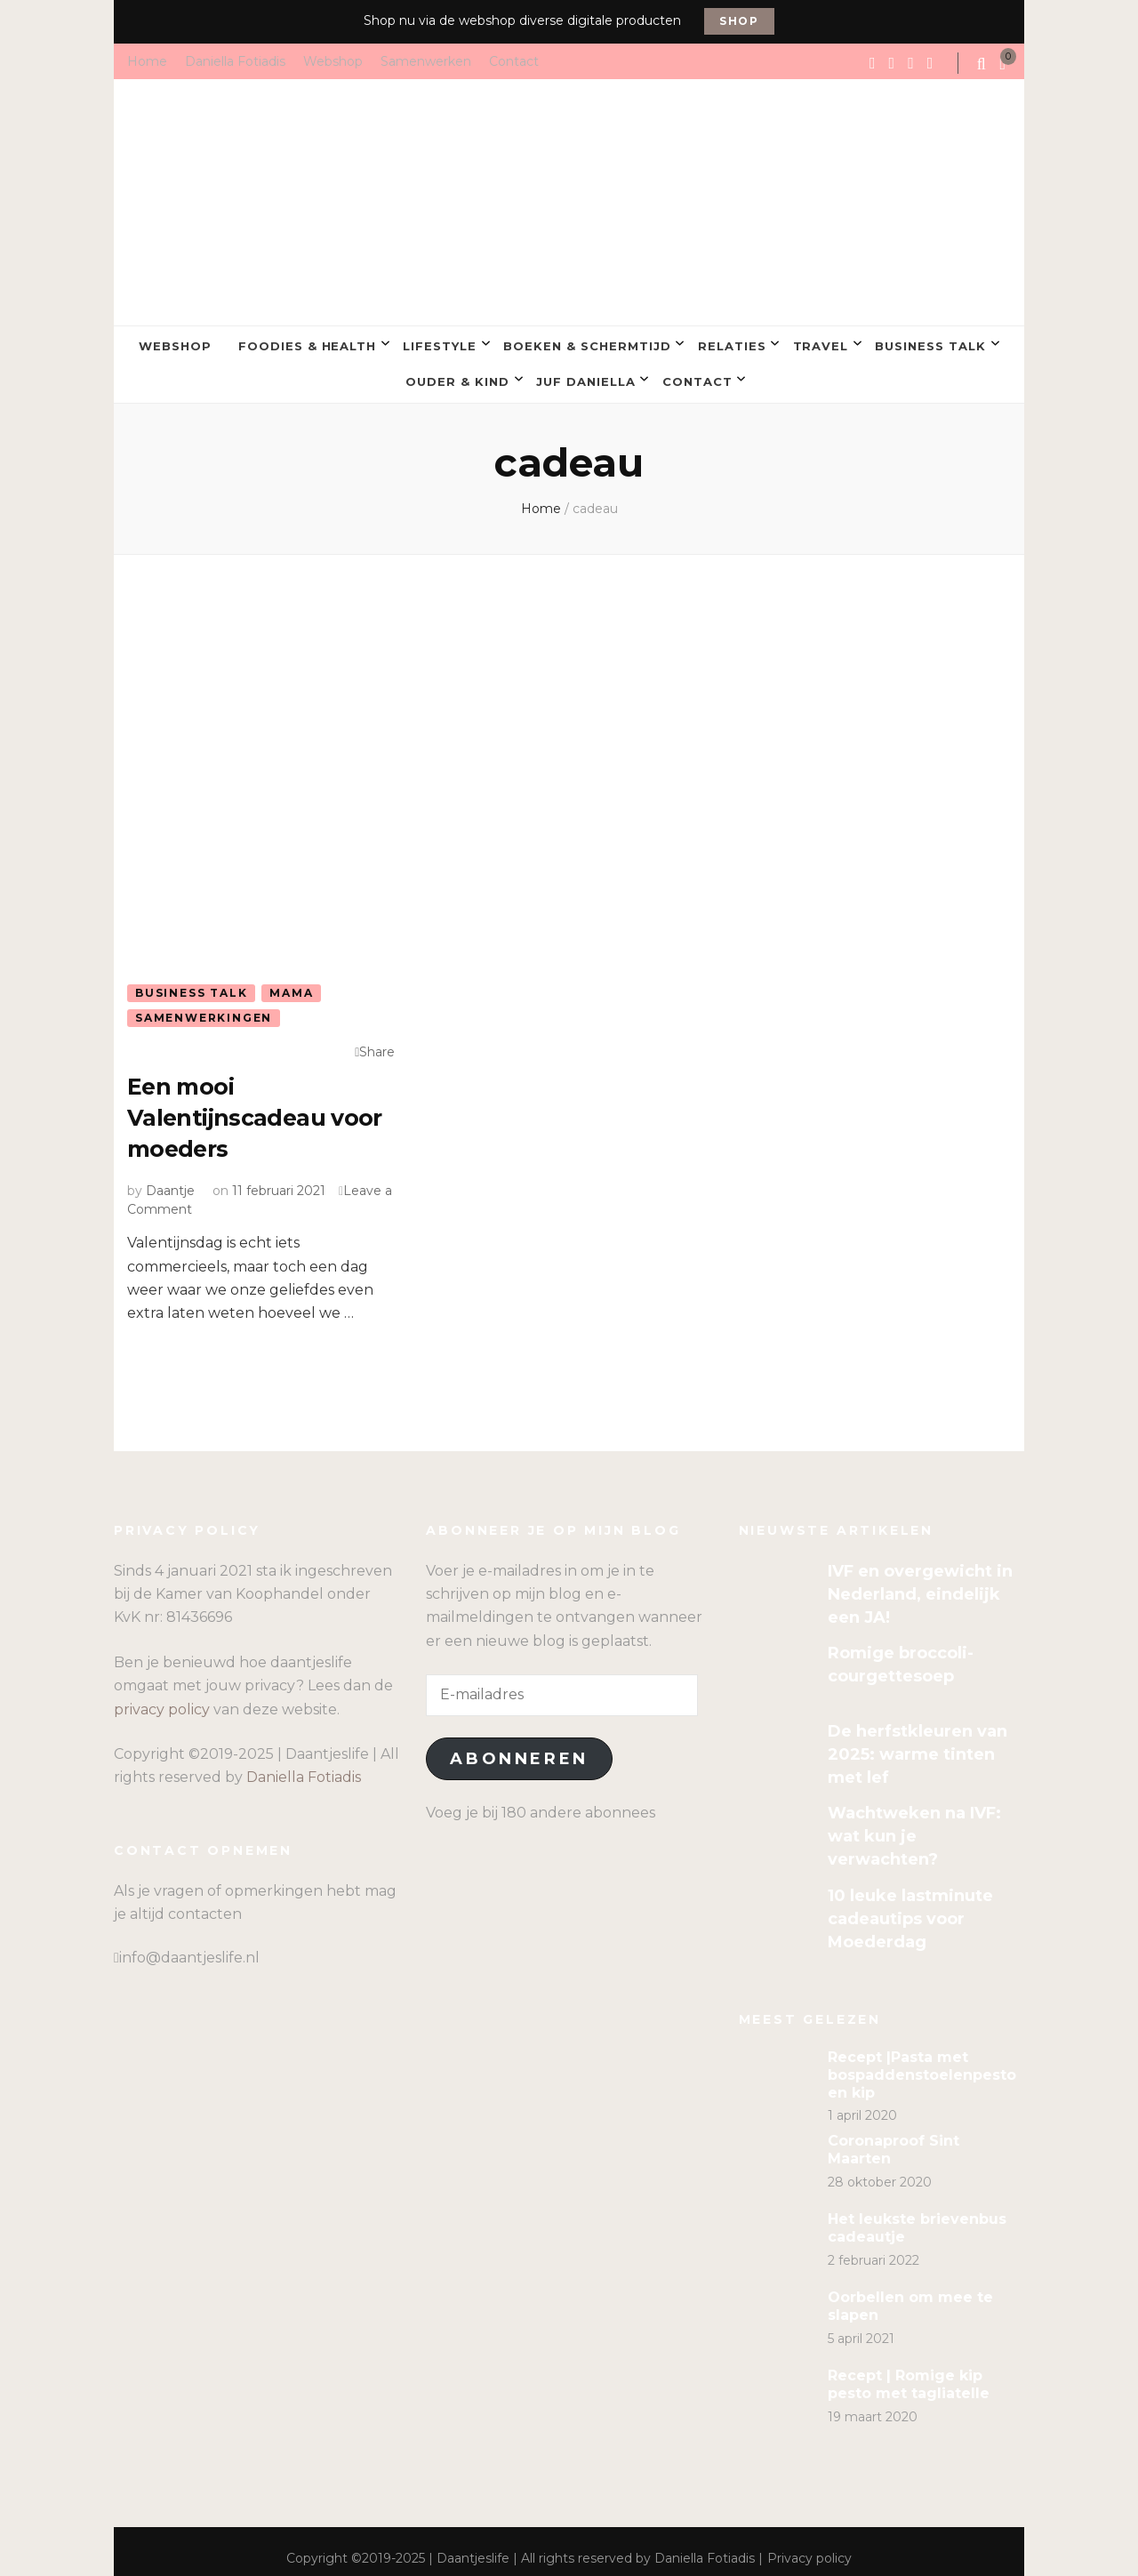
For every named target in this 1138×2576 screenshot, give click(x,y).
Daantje (170, 1176)
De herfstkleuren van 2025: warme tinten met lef (917, 1739)
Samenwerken (426, 60)
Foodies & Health (307, 343)
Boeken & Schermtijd (587, 343)
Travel (821, 343)
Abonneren (519, 1744)
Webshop (333, 60)
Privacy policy (809, 2544)
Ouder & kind (457, 372)
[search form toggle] (983, 64)
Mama (291, 980)
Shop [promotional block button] (739, 21)
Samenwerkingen (203, 1006)
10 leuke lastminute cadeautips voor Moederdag (910, 1904)
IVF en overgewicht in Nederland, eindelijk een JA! (920, 1579)
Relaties (732, 343)
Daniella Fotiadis (235, 60)
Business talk (930, 343)
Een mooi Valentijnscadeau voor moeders (234, 1104)
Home (147, 60)
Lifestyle (440, 343)
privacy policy (162, 1694)
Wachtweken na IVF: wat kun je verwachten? (914, 1822)
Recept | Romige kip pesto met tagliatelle (909, 2370)
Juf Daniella (586, 372)
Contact (514, 60)
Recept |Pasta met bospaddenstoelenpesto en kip (922, 2060)
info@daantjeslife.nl (189, 1943)
